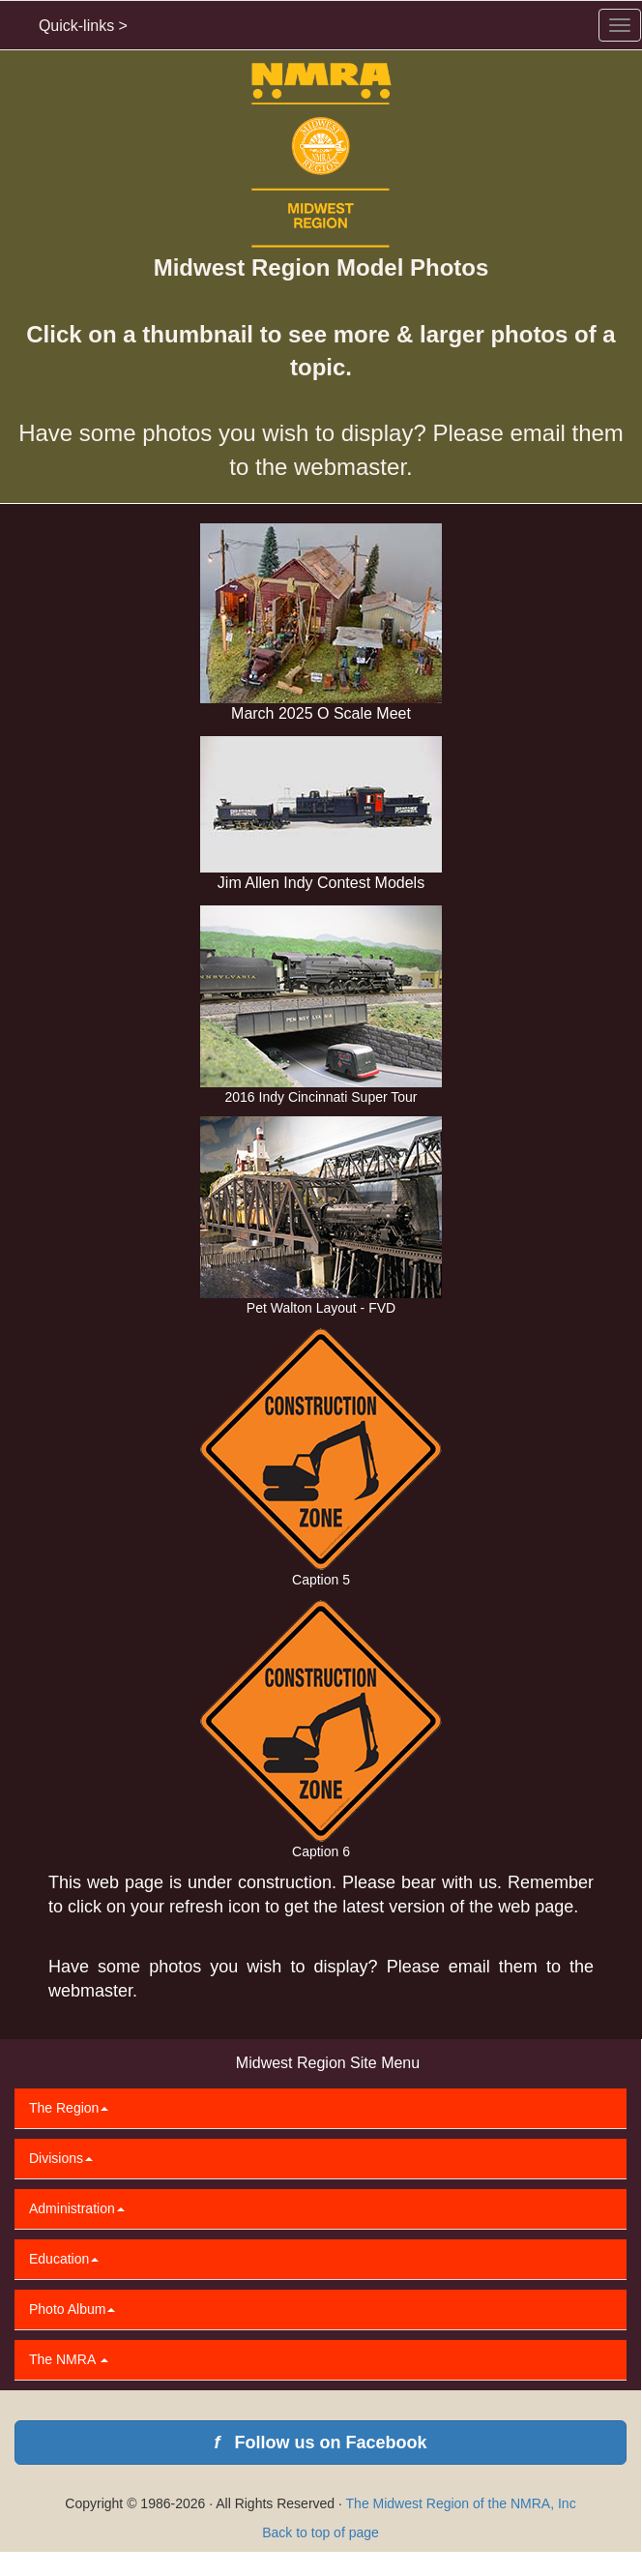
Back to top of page (320, 2532)
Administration (77, 2208)
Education (64, 2258)
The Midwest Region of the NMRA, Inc (461, 2503)
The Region (68, 2108)
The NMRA (68, 2359)
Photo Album (72, 2309)
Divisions (61, 2158)
